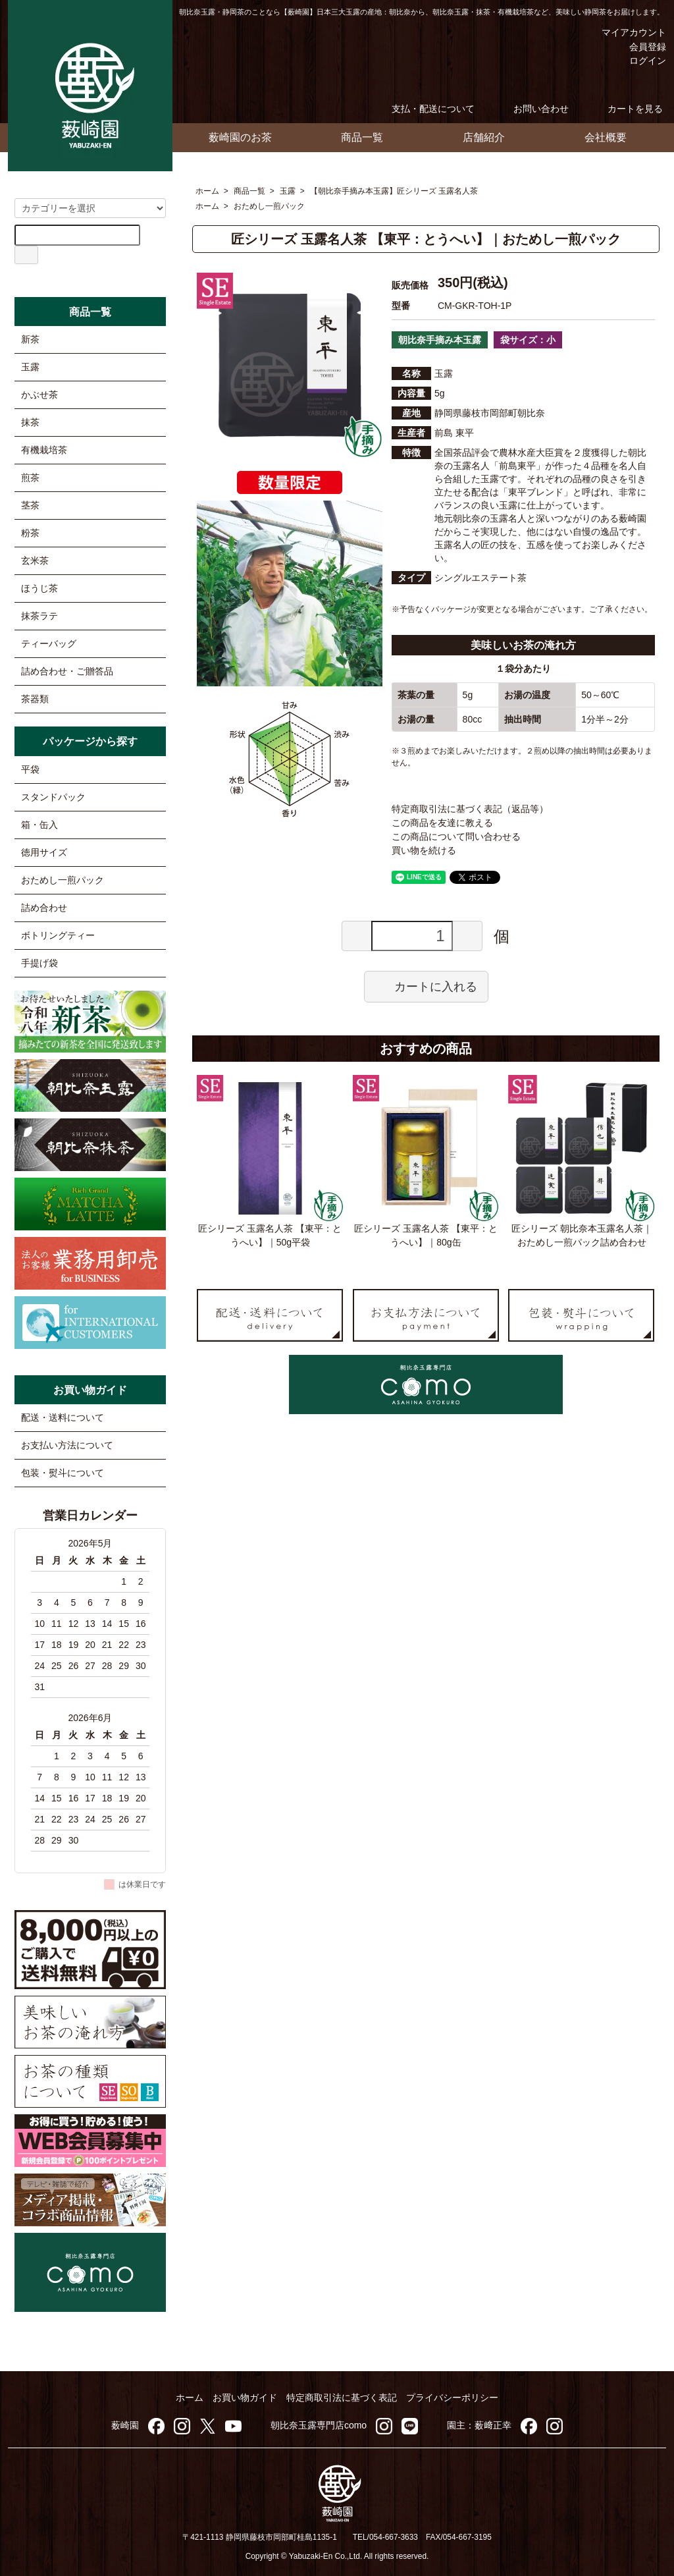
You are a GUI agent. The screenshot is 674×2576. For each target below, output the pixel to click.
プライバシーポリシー (452, 2397)
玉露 (288, 191)
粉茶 (30, 533)
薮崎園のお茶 (240, 137)
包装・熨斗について (62, 1472)
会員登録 (640, 46)
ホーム (207, 191)
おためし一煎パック (269, 206)
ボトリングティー (58, 935)
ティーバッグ (48, 643)
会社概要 (605, 137)
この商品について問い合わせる (456, 836)
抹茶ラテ (39, 616)
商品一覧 (362, 137)
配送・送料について (62, 1417)
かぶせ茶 (39, 394)
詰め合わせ (44, 907)
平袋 (30, 769)
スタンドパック (53, 797)
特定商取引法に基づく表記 (341, 2397)
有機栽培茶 (44, 450)
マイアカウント (624, 32)
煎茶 (30, 477)
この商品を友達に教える (442, 822)
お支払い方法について (67, 1445)
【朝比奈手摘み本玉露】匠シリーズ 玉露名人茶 (394, 191)
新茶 (30, 339)
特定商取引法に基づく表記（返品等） (470, 809)
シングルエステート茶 (480, 577)
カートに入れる (426, 986)
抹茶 (30, 422)
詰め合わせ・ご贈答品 (67, 671)
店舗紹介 (484, 137)
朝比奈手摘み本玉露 (439, 340)
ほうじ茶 (39, 588)
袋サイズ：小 (528, 340)
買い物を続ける (424, 850)
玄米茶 (35, 560)
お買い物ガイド (245, 2397)
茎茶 (30, 505)
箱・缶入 (39, 824)
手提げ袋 (39, 963)
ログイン (640, 60)
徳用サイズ (44, 852)
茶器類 (35, 699)
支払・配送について (424, 108)
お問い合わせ (531, 108)
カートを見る (625, 108)
